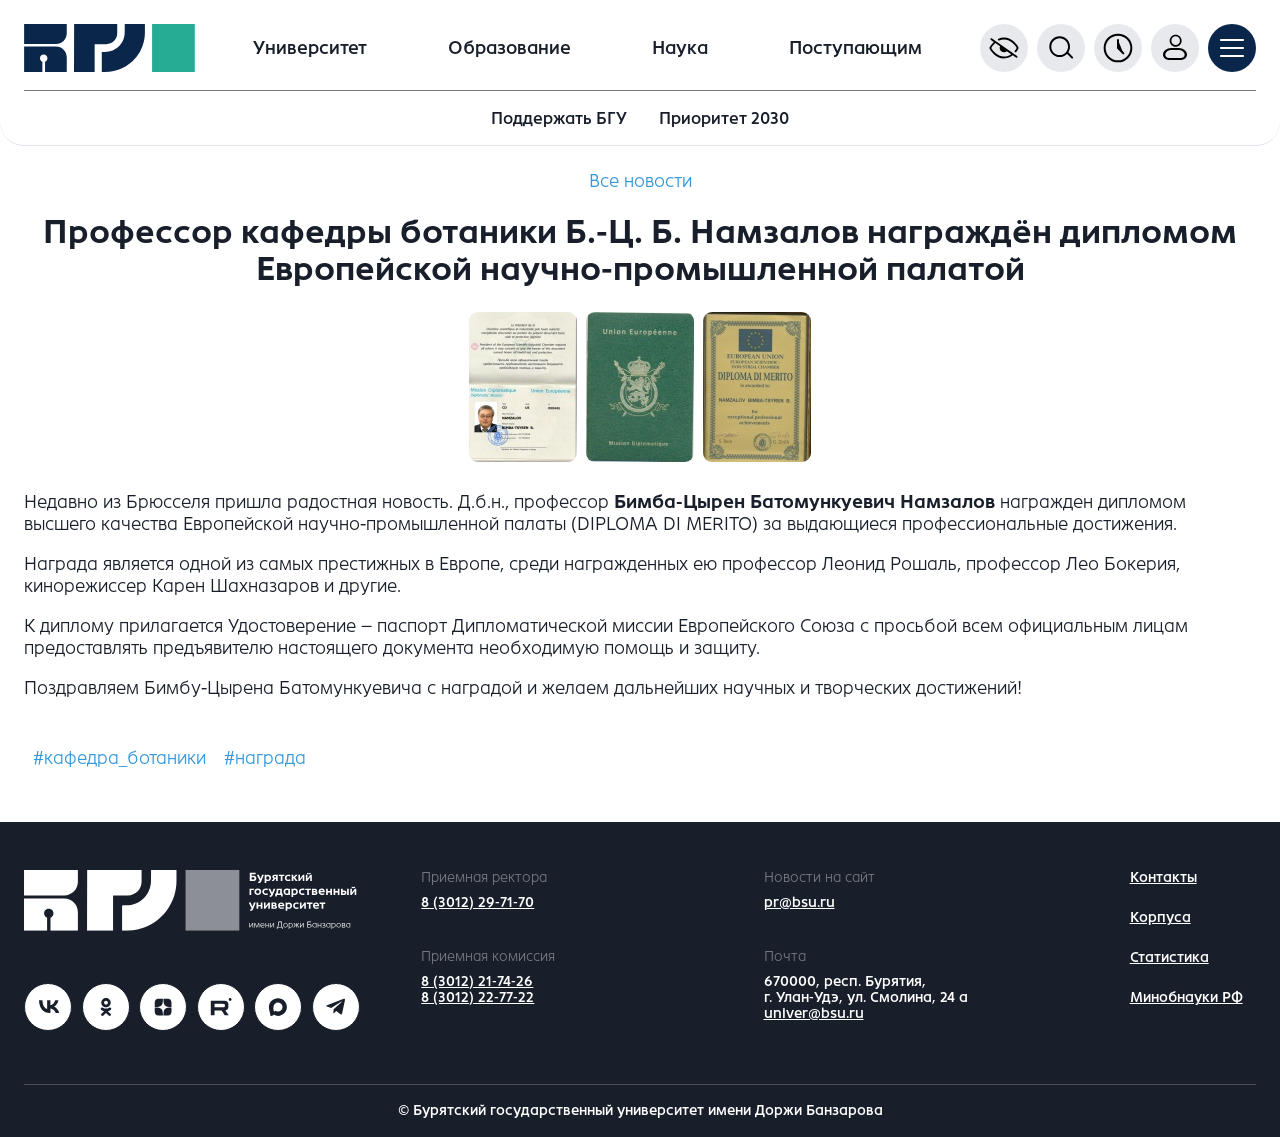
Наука (680, 48)
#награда (265, 758)
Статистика (1169, 957)
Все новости (640, 181)
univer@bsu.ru (814, 1013)
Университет (310, 48)
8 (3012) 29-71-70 (477, 902)
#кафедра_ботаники (119, 758)
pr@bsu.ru (799, 902)
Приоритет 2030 (724, 118)
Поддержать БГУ (559, 118)
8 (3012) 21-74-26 (477, 981)
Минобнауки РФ (1186, 997)
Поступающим (855, 48)
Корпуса (1160, 917)
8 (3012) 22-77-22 (477, 997)
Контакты (1163, 877)
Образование (509, 48)
